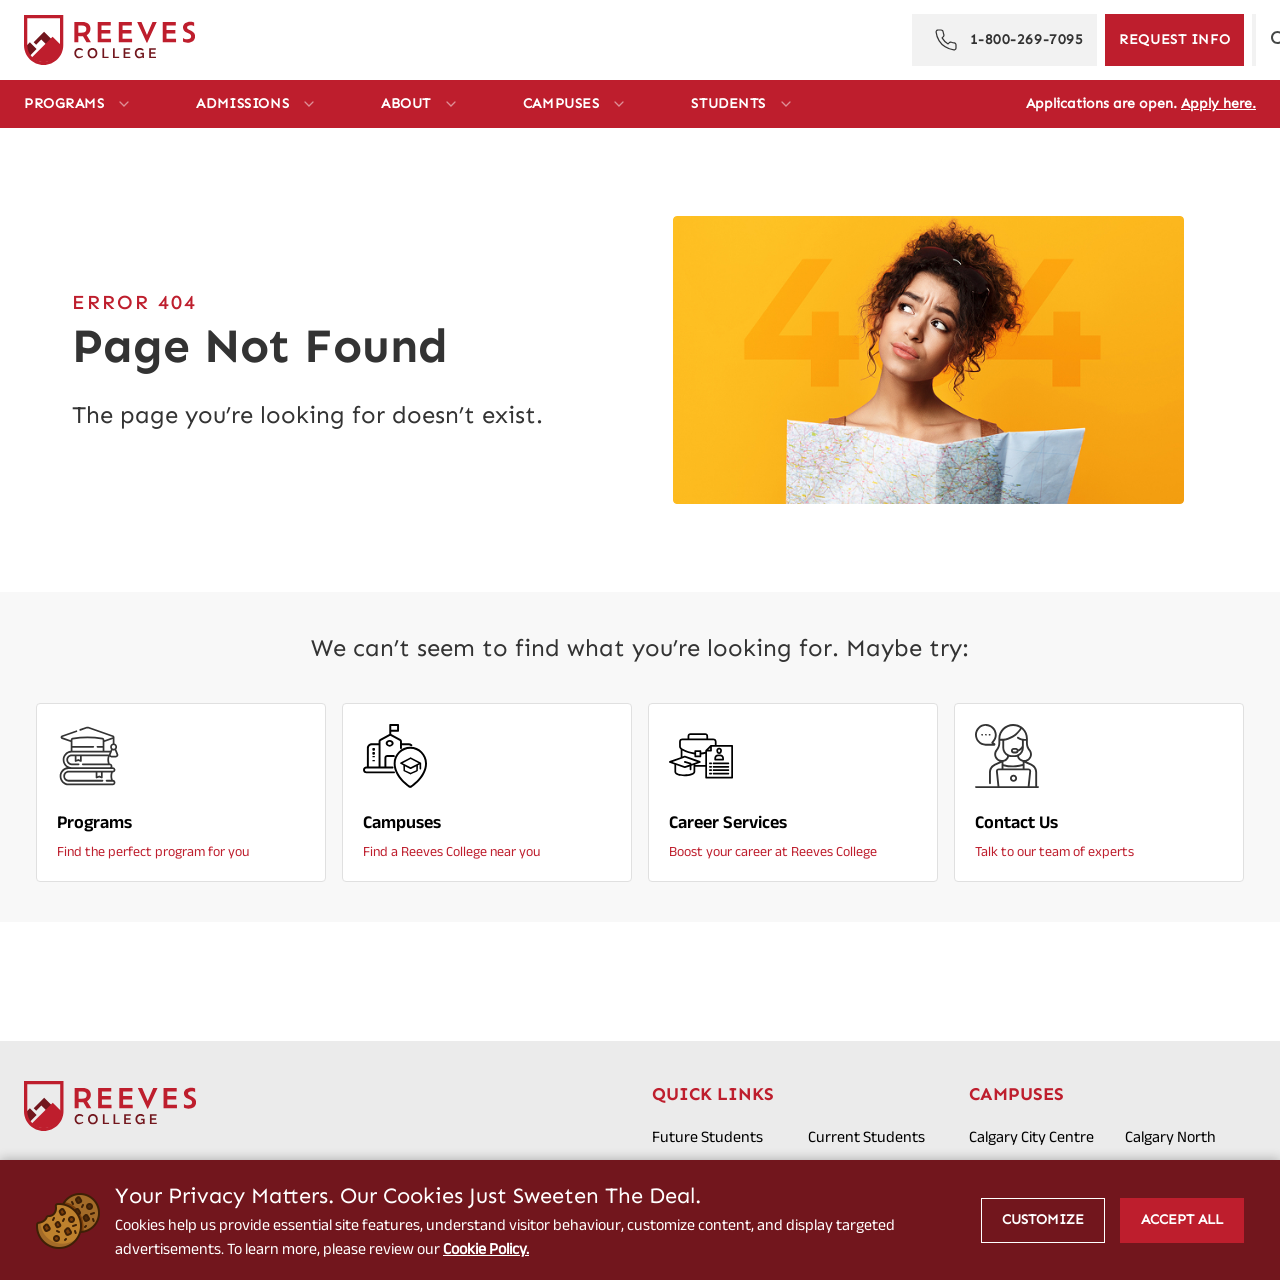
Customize (1043, 1219)
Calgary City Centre (1031, 1136)
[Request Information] (1174, 40)
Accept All (1182, 1219)
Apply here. (1218, 103)
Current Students (866, 1136)
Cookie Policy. (487, 1248)
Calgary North (1170, 1136)
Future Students (707, 1136)
